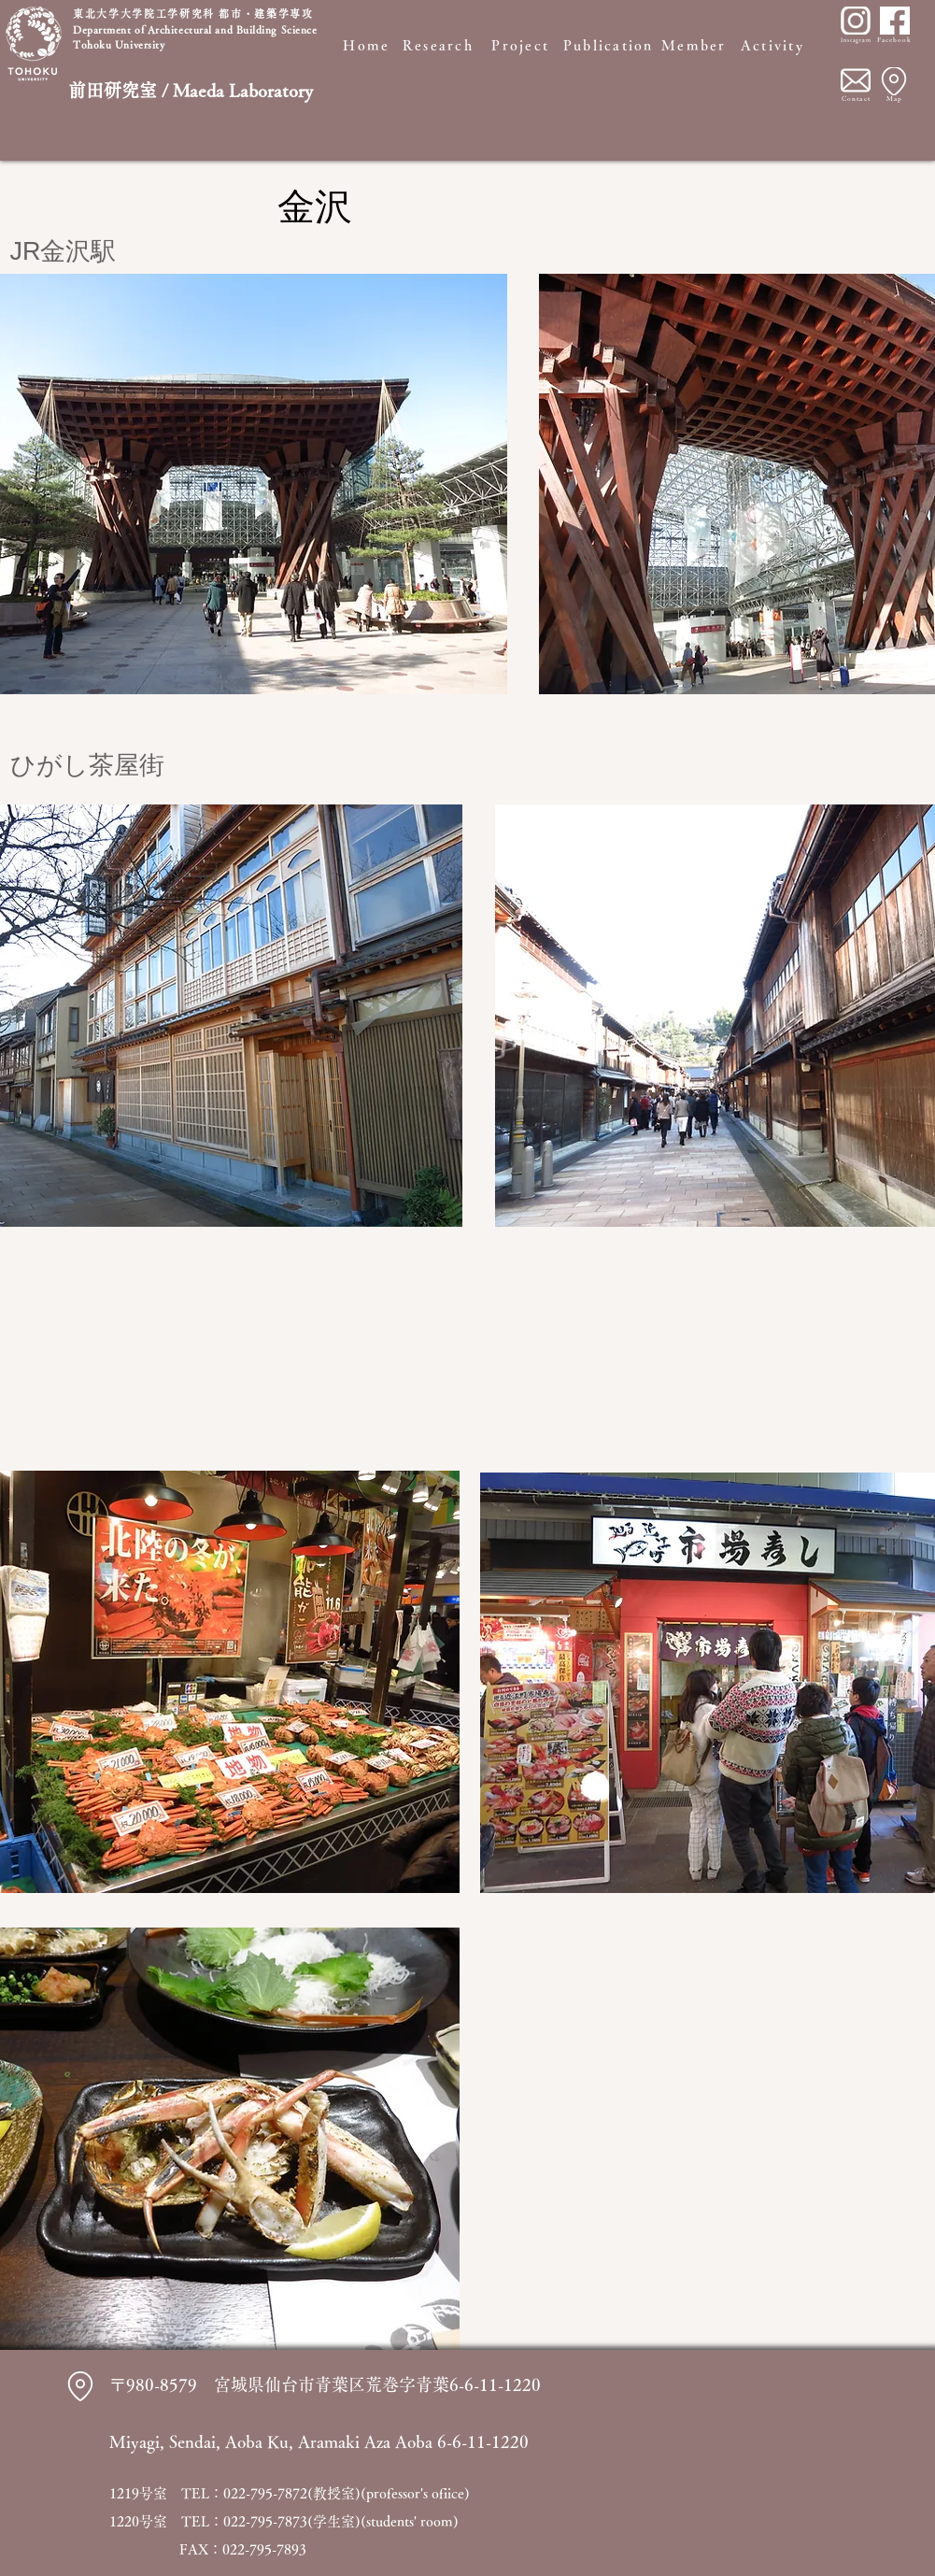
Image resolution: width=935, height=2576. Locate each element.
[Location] (894, 81)
